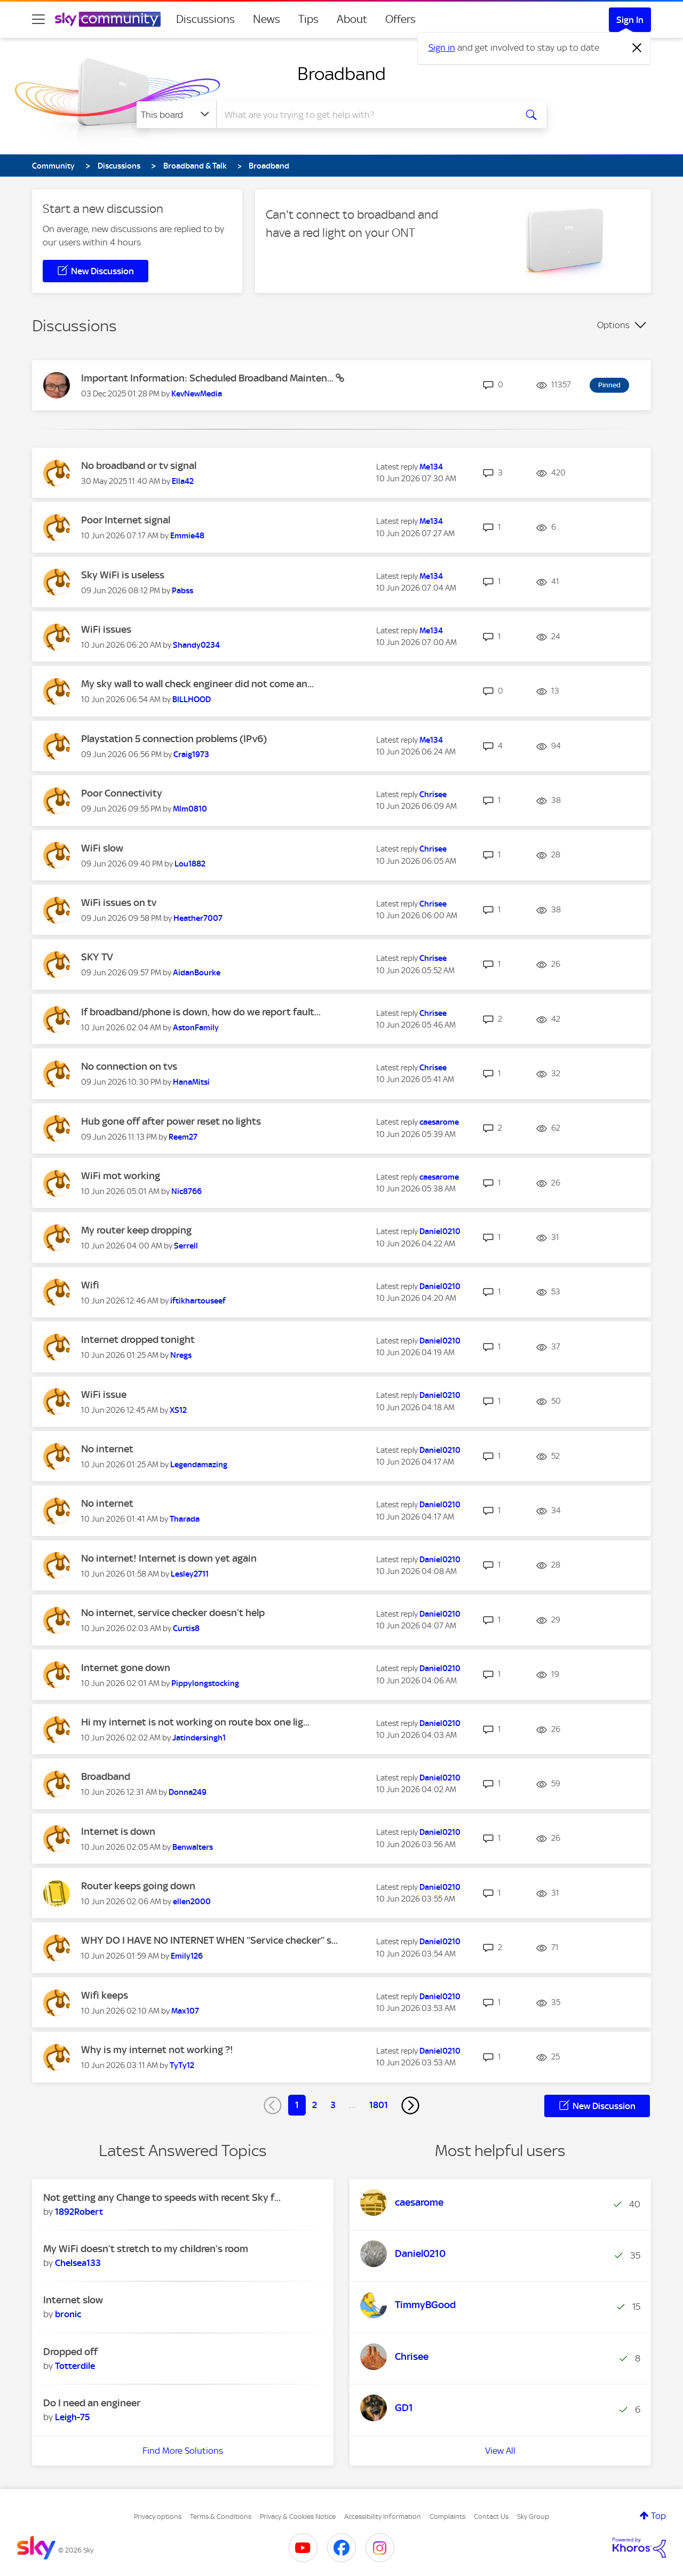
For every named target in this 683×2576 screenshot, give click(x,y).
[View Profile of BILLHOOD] (191, 699)
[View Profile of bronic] (68, 2314)
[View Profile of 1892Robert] (79, 2211)
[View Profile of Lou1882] (189, 864)
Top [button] (658, 2515)
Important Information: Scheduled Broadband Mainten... (208, 378)
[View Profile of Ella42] (183, 481)
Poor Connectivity (121, 793)
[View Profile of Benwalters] (192, 1847)
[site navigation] (38, 19)
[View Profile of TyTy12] (182, 2065)
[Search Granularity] (176, 114)
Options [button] (613, 325)
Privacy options (157, 2517)
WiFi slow (102, 848)
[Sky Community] (108, 19)
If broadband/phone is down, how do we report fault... (201, 1012)
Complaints (447, 2517)
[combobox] (365, 114)
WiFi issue (103, 1394)
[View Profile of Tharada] (185, 1519)
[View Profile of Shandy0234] (196, 645)
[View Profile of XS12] (178, 1410)
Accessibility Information (382, 2517)
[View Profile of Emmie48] (187, 535)
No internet (107, 1449)
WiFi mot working (120, 1176)
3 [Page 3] (333, 2105)
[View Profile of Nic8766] (186, 1191)
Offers (400, 19)
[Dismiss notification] (637, 48)
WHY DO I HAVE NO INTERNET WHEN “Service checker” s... (209, 1940)
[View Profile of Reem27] (183, 1137)
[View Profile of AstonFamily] (196, 1027)
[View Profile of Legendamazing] (198, 1464)
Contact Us (491, 2517)
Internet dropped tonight (138, 1339)
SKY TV (97, 957)
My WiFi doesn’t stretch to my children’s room (145, 2249)
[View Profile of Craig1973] (191, 754)
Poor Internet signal (125, 520)
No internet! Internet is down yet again (169, 1558)
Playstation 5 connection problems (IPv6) (174, 739)
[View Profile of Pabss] (182, 590)
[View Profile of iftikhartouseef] (198, 1301)
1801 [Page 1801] (378, 2105)
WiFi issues (106, 629)
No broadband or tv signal (138, 465)
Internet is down (118, 1831)
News (266, 19)
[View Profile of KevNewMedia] (196, 394)
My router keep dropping (136, 1230)
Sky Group (533, 2517)
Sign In (630, 19)
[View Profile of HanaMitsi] (191, 1082)
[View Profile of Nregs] (181, 1355)
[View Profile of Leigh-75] (72, 2417)
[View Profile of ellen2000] (192, 1901)
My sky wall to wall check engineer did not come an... (197, 684)
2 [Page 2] (314, 2105)
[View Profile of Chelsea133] (78, 2262)
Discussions (205, 19)
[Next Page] (410, 2105)
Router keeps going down (138, 1886)
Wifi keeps (104, 1995)
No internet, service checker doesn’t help (173, 1613)
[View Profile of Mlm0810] (190, 809)
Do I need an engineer (91, 2403)
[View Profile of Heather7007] (198, 918)
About (352, 19)
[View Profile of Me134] (431, 467)
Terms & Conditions (220, 2517)
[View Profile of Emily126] (187, 1956)
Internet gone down (125, 1667)
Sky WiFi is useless (122, 575)
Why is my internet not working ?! (157, 2050)
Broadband (341, 73)
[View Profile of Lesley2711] (190, 1574)
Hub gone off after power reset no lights (171, 1121)
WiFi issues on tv (118, 902)
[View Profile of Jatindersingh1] (199, 1738)
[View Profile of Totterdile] (75, 2365)
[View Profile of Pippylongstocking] (205, 1683)
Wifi (90, 1285)
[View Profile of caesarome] (439, 1122)
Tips (308, 19)
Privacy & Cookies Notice (298, 2517)
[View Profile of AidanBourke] (196, 972)
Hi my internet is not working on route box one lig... (195, 1722)
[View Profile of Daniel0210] (439, 1231)
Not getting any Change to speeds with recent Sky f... (162, 2197)
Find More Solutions (182, 2450)
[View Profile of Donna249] (188, 1792)
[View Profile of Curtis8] (186, 1628)
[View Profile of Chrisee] (433, 794)
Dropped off (70, 2352)
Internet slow (73, 2300)
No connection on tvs (129, 1066)
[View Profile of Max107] (185, 2011)
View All (500, 2450)
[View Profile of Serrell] (186, 1246)
